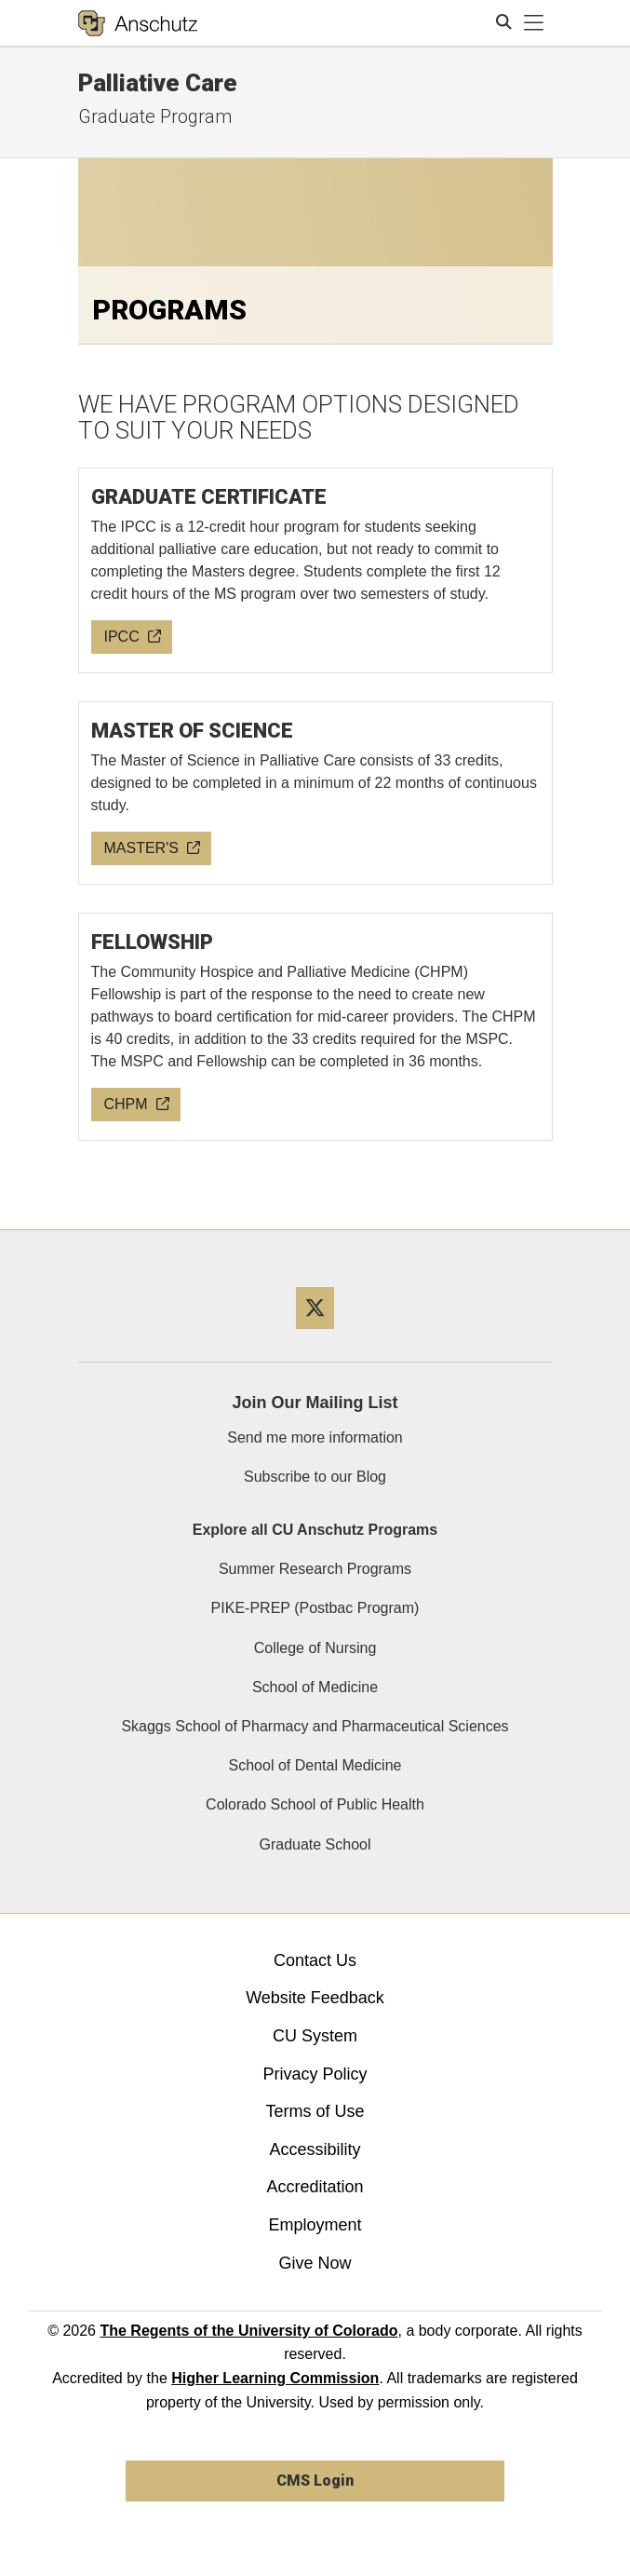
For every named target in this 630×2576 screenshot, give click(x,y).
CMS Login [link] (315, 2480)
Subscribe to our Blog (315, 1477)
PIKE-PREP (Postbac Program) (315, 1608)
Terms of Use (314, 2111)
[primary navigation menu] (534, 23)
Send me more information (315, 1437)
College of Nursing (315, 1648)
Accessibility (314, 2149)
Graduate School (314, 1844)
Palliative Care (157, 83)
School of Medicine (315, 1687)
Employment (314, 2225)
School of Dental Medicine (315, 1765)
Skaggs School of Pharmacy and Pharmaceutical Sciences (314, 1726)
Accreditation (314, 2186)
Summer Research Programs (315, 1569)
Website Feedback (315, 1997)
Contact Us (315, 1960)
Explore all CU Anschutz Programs (315, 1530)
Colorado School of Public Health (315, 1804)
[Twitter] (315, 1336)
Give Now (314, 2263)
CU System (315, 2036)
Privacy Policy (314, 2074)
